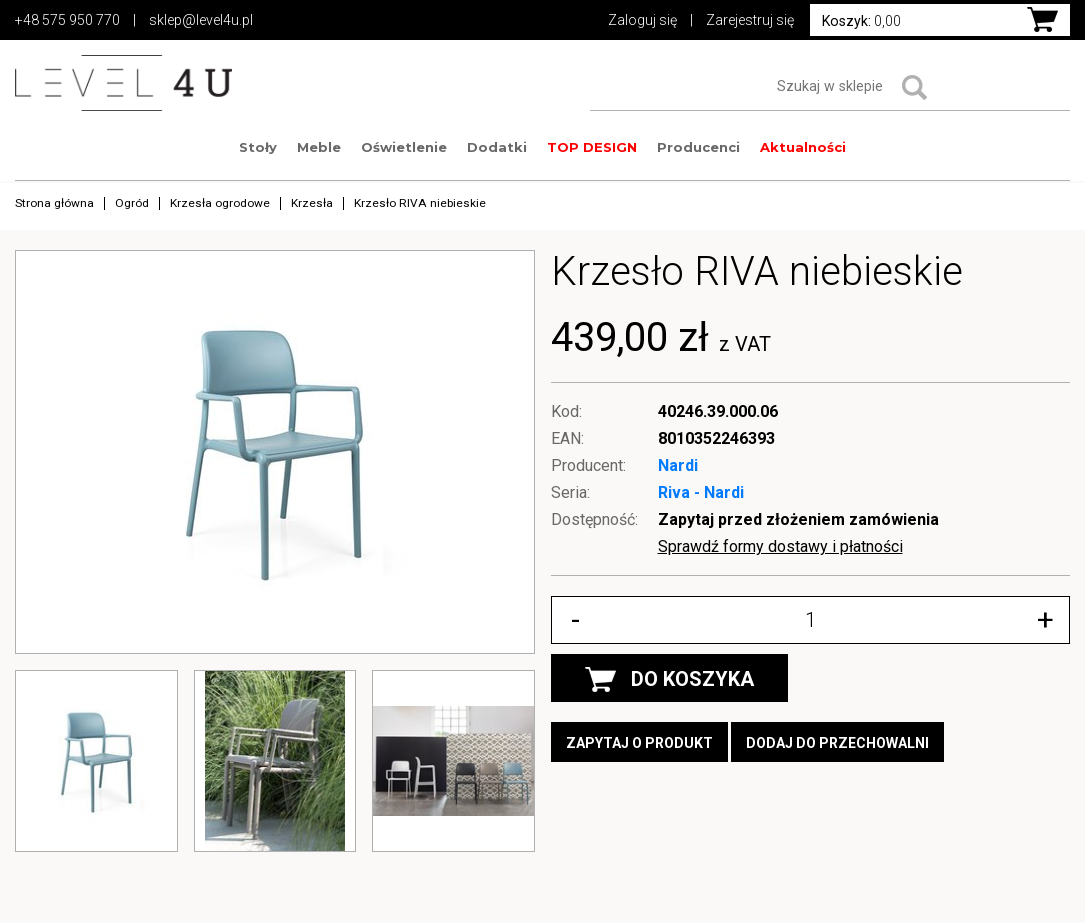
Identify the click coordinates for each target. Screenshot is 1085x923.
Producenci (698, 147)
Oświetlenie (404, 147)
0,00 (861, 21)
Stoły (258, 147)
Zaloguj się (642, 20)
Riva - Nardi (701, 492)
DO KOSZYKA (669, 679)
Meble (319, 147)
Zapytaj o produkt (639, 743)
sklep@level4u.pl (201, 20)
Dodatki (497, 147)
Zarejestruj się (750, 20)
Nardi (678, 465)
